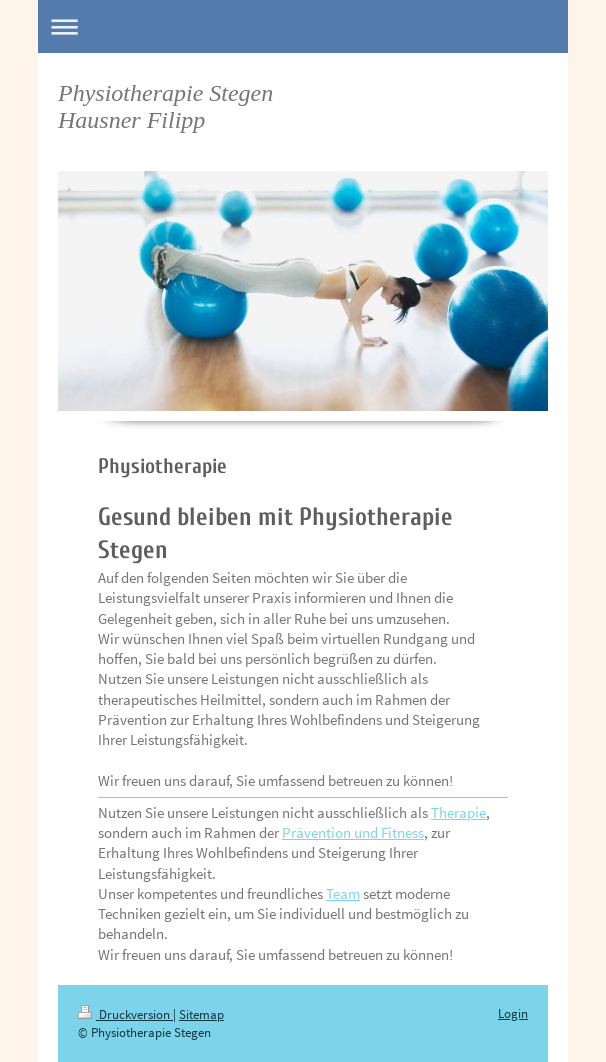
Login (513, 1013)
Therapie (458, 812)
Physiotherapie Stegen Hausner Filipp (165, 106)
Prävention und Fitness (353, 832)
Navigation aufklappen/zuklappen (303, 26)
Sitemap (201, 1014)
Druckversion (125, 1014)
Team (343, 893)
